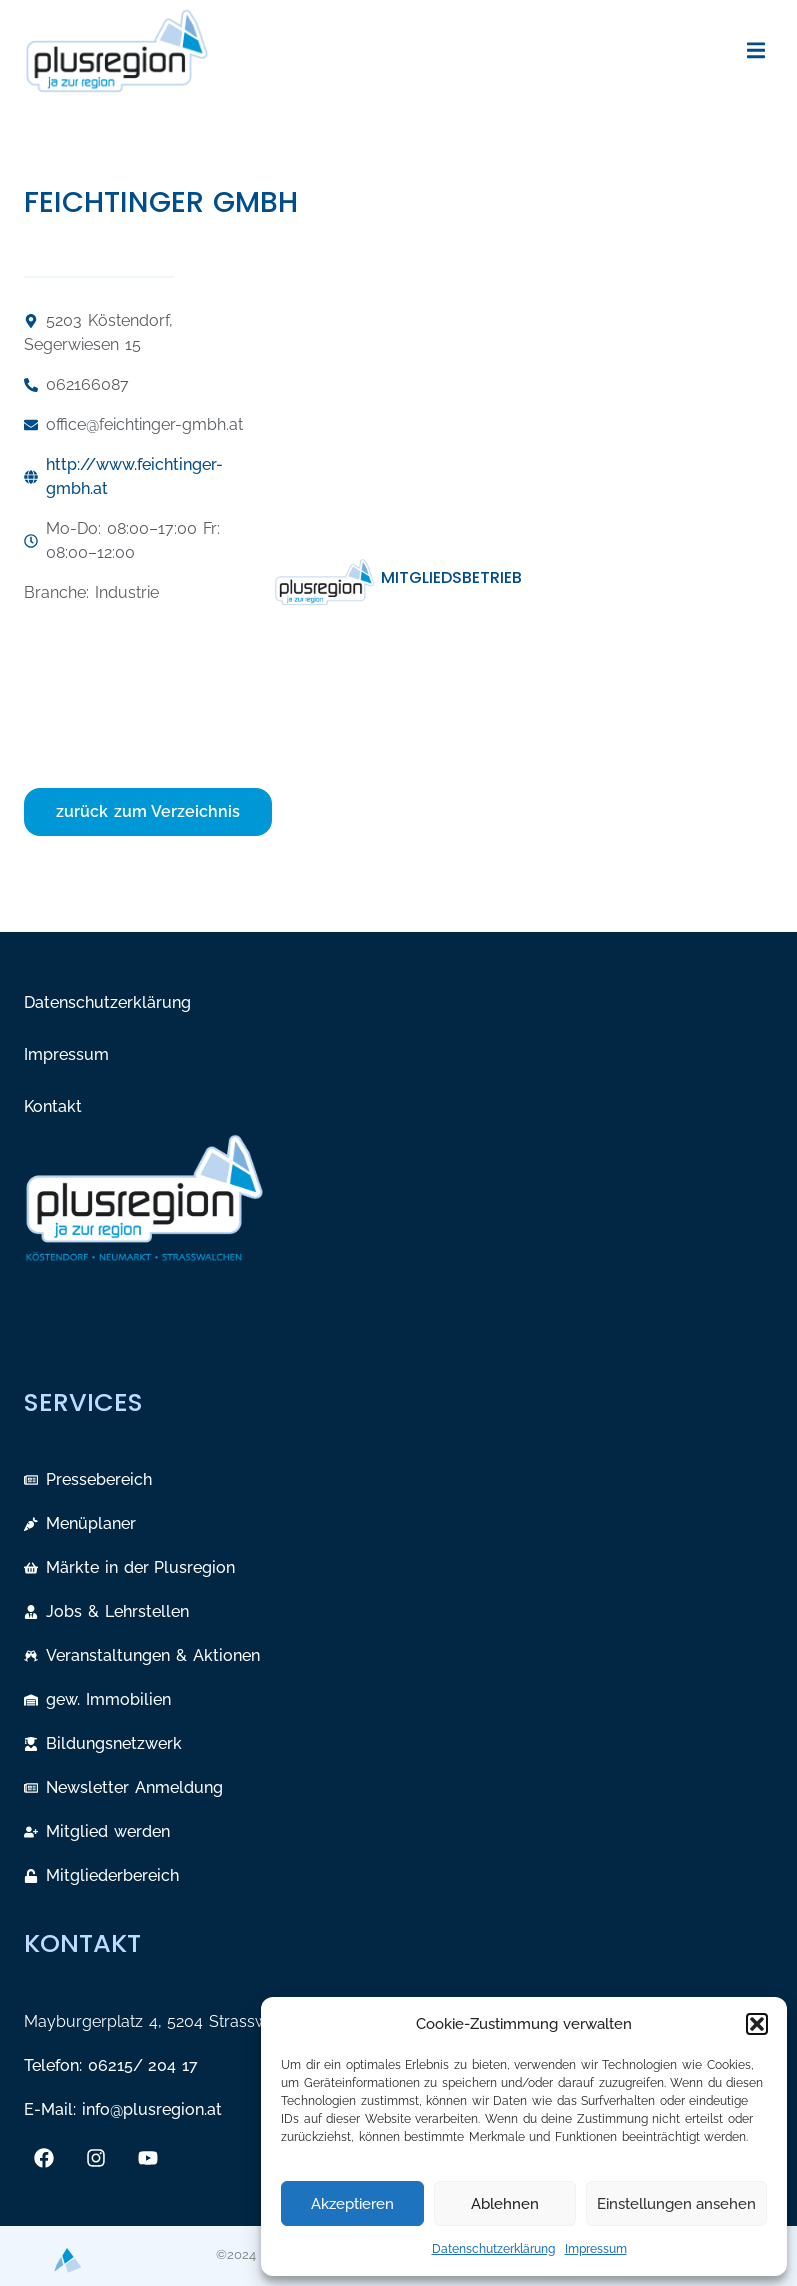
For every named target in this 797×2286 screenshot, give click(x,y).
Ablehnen (505, 2204)
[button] (757, 2024)
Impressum (596, 2249)
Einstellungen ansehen (676, 2204)
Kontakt (53, 1106)
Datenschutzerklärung (493, 2249)
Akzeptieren (352, 2204)
